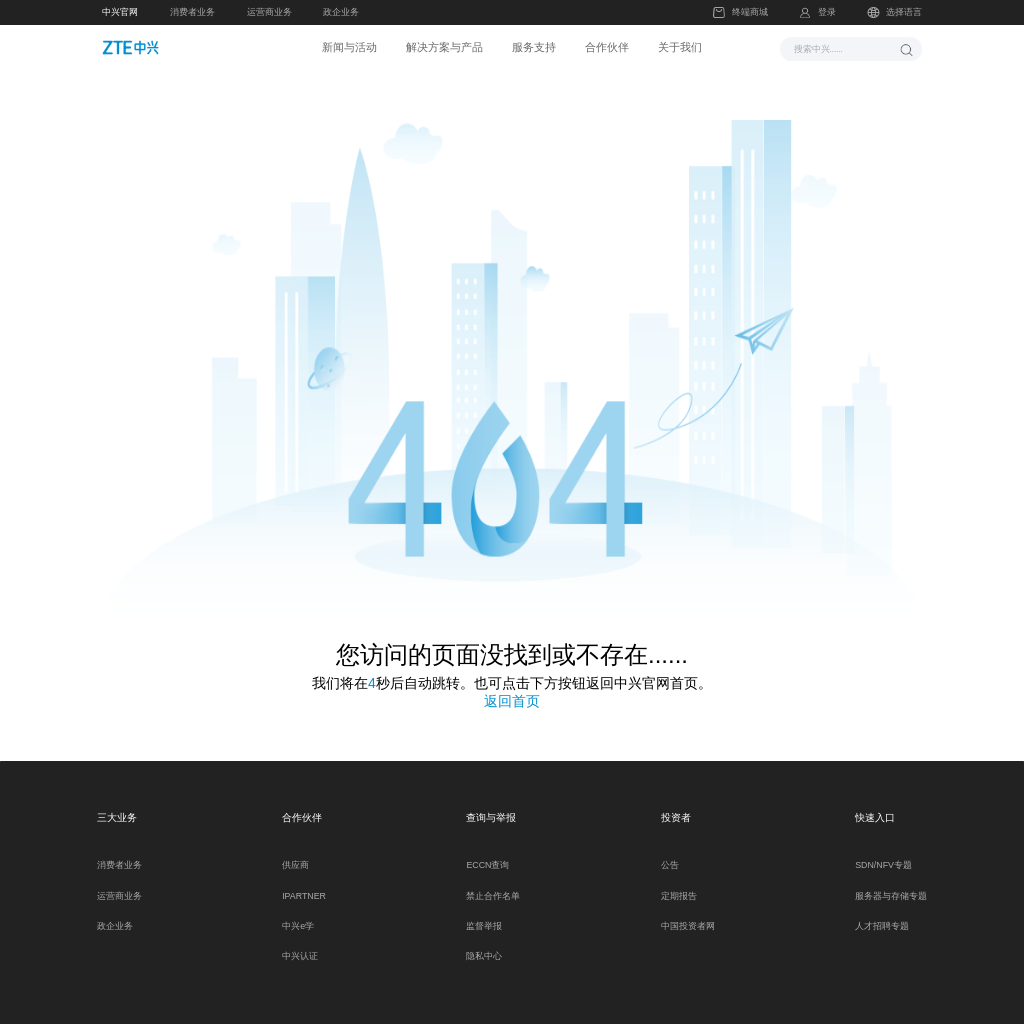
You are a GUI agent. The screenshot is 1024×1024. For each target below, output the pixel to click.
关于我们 (680, 47)
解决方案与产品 (444, 47)
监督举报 (484, 915)
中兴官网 (120, 12)
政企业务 (341, 12)
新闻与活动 (349, 47)
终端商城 (740, 12)
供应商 (295, 854)
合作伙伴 (607, 47)
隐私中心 (484, 945)
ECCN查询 (487, 854)
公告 (670, 854)
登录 (827, 12)
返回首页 (512, 689)
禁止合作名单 (493, 884)
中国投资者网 (688, 915)
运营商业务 (269, 12)
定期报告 (679, 884)
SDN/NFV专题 (883, 854)
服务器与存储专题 (891, 884)
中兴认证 (300, 945)
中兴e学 (298, 915)
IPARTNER (304, 884)
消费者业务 (192, 12)
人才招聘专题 (882, 915)
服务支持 (534, 47)
